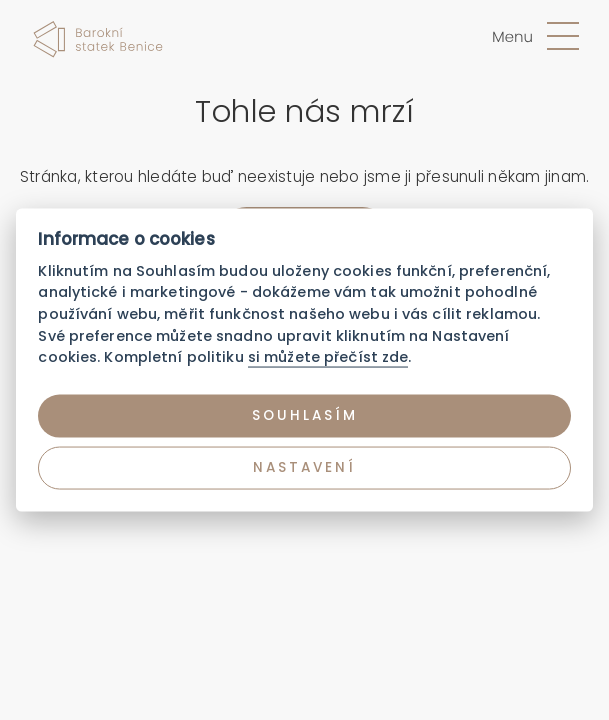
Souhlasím (305, 415)
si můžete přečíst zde (328, 357)
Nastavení (304, 467)
